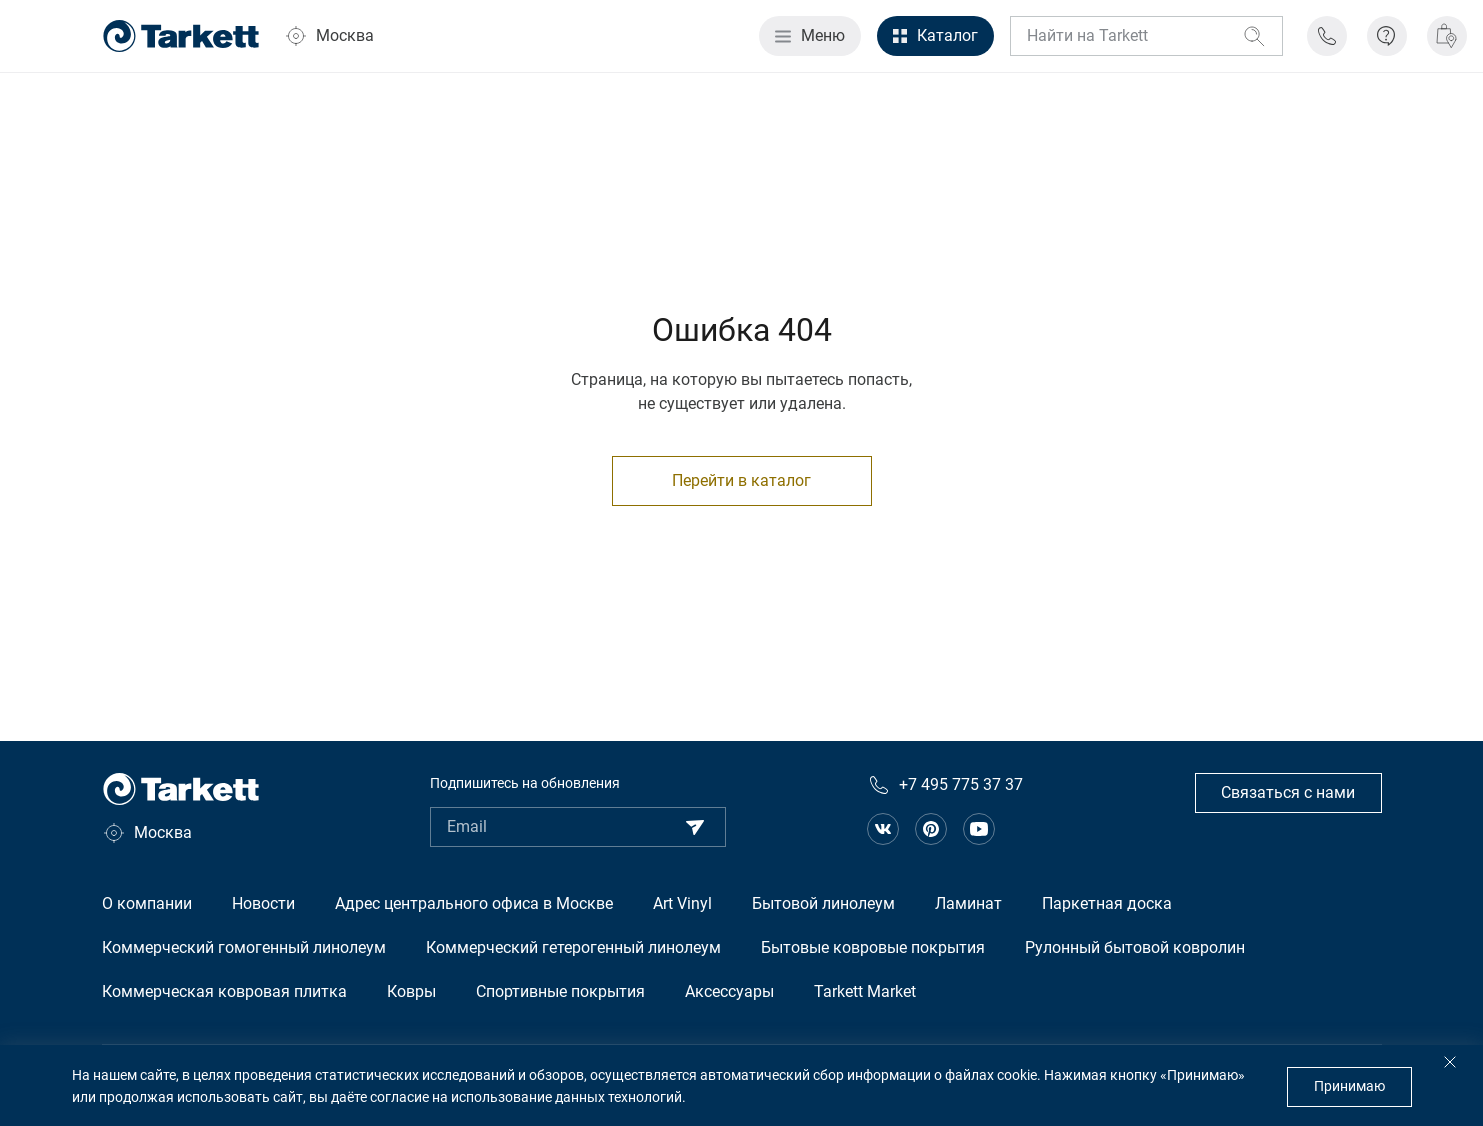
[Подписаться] (695, 827)
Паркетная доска (1107, 903)
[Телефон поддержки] (1327, 36)
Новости (263, 903)
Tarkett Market (865, 991)
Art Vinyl (682, 903)
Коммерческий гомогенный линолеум (244, 947)
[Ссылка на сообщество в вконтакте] (883, 829)
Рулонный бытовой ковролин (1135, 947)
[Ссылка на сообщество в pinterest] (931, 829)
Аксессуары (729, 991)
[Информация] (1387, 36)
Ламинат (968, 903)
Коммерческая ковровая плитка (224, 991)
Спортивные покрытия (560, 991)
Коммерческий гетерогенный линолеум (573, 947)
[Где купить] (1447, 36)
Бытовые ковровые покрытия (873, 947)
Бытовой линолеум (823, 903)
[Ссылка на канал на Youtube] (979, 829)
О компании (147, 903)
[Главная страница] (181, 36)
